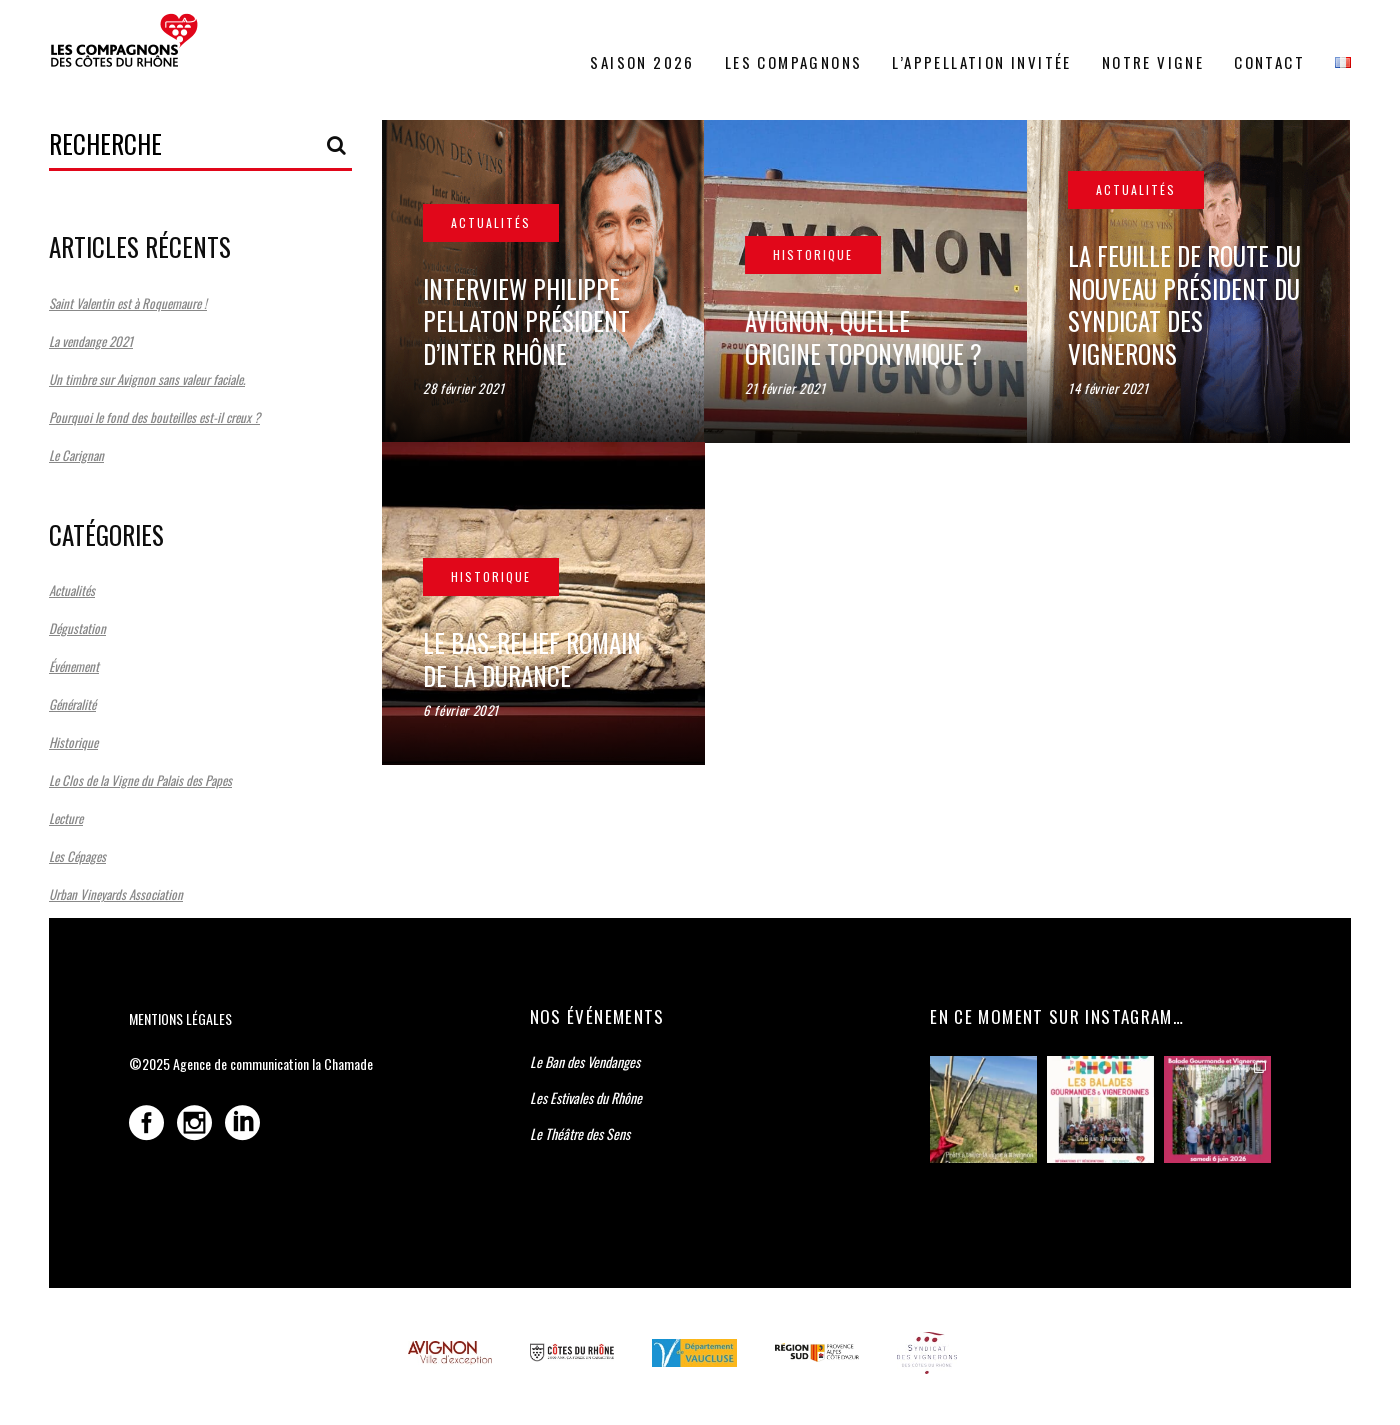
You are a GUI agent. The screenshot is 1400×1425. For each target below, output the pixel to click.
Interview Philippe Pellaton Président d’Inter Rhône (526, 321)
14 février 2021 (1108, 388)
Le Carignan (76, 455)
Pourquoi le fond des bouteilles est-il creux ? (154, 417)
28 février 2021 (464, 388)
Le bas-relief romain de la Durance (532, 659)
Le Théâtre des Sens (580, 1133)
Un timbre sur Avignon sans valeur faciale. (147, 379)
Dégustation (77, 628)
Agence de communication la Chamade (273, 1063)
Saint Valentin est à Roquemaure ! (128, 303)
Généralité (72, 704)
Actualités (72, 590)
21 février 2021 (787, 388)
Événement (74, 666)
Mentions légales (180, 1018)
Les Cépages (77, 856)
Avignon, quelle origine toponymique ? (865, 337)
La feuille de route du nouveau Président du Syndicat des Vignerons (1184, 304)
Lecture (66, 818)
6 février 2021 (461, 710)
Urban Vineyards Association (116, 894)
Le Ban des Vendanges (585, 1061)
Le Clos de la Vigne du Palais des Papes (140, 780)
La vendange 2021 (91, 341)
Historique (73, 742)
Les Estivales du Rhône (586, 1097)
